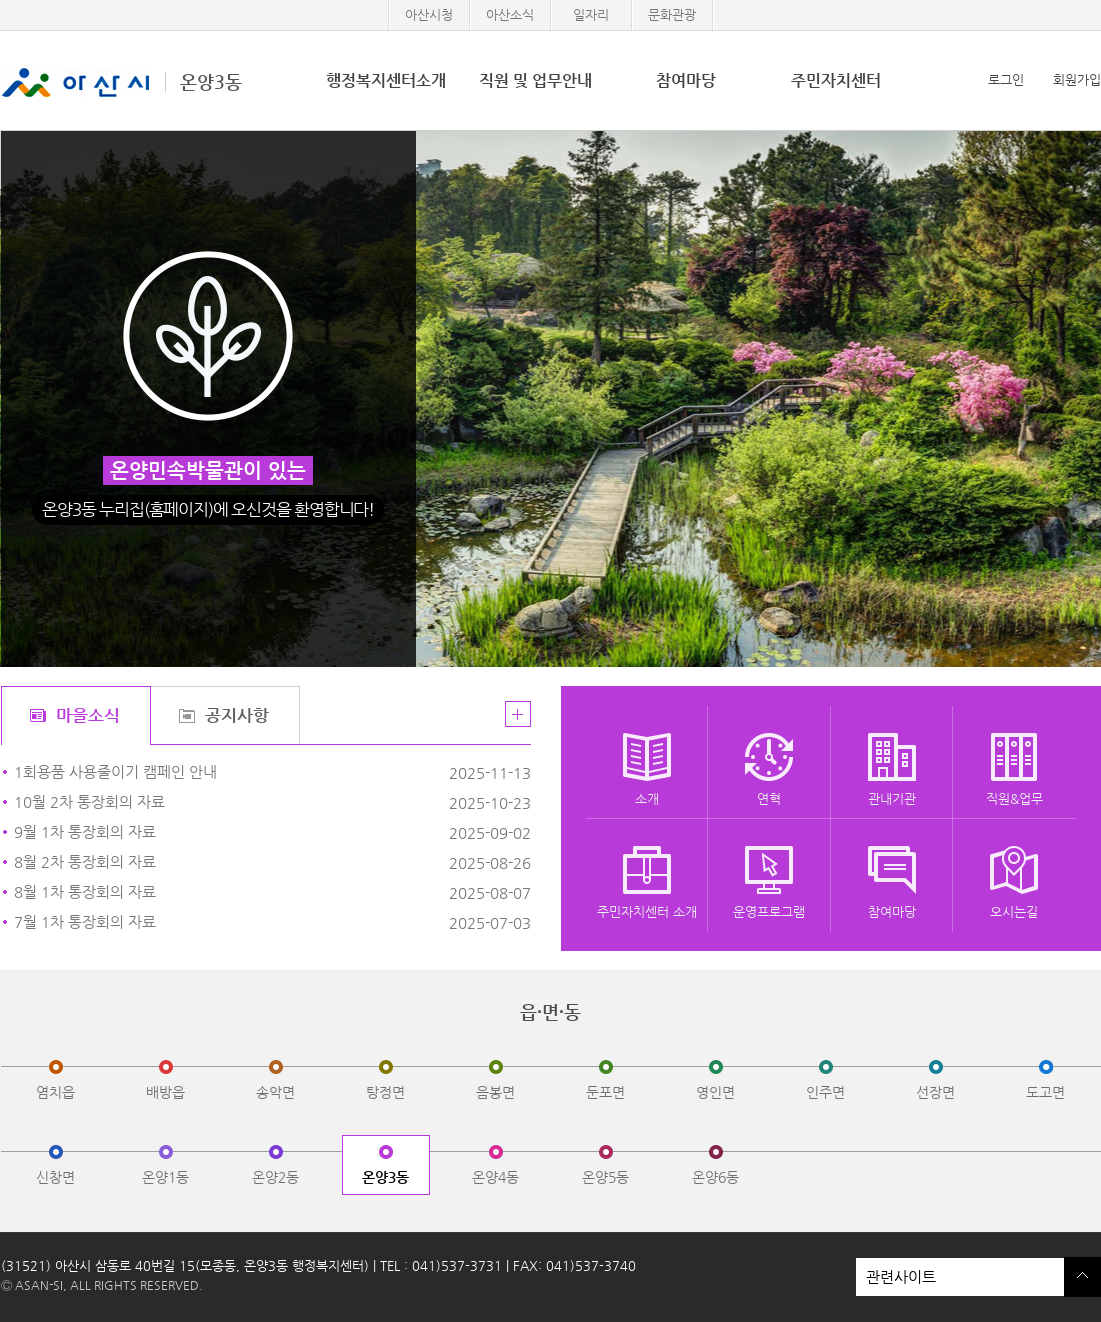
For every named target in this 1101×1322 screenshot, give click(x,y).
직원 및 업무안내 (535, 80)
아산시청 (429, 14)
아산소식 (510, 14)
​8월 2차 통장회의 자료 (227, 862)
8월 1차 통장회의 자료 (227, 892)
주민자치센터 (836, 80)
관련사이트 (960, 1277)
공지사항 (237, 715)
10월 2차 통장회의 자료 (227, 802)
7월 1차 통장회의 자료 (227, 922)
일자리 (591, 14)
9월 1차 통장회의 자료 (227, 832)
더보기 (518, 714)
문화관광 (672, 14)
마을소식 (88, 715)
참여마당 (686, 80)
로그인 (1006, 79)
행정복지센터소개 (386, 80)
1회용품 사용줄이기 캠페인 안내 (227, 772)
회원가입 (1077, 79)
